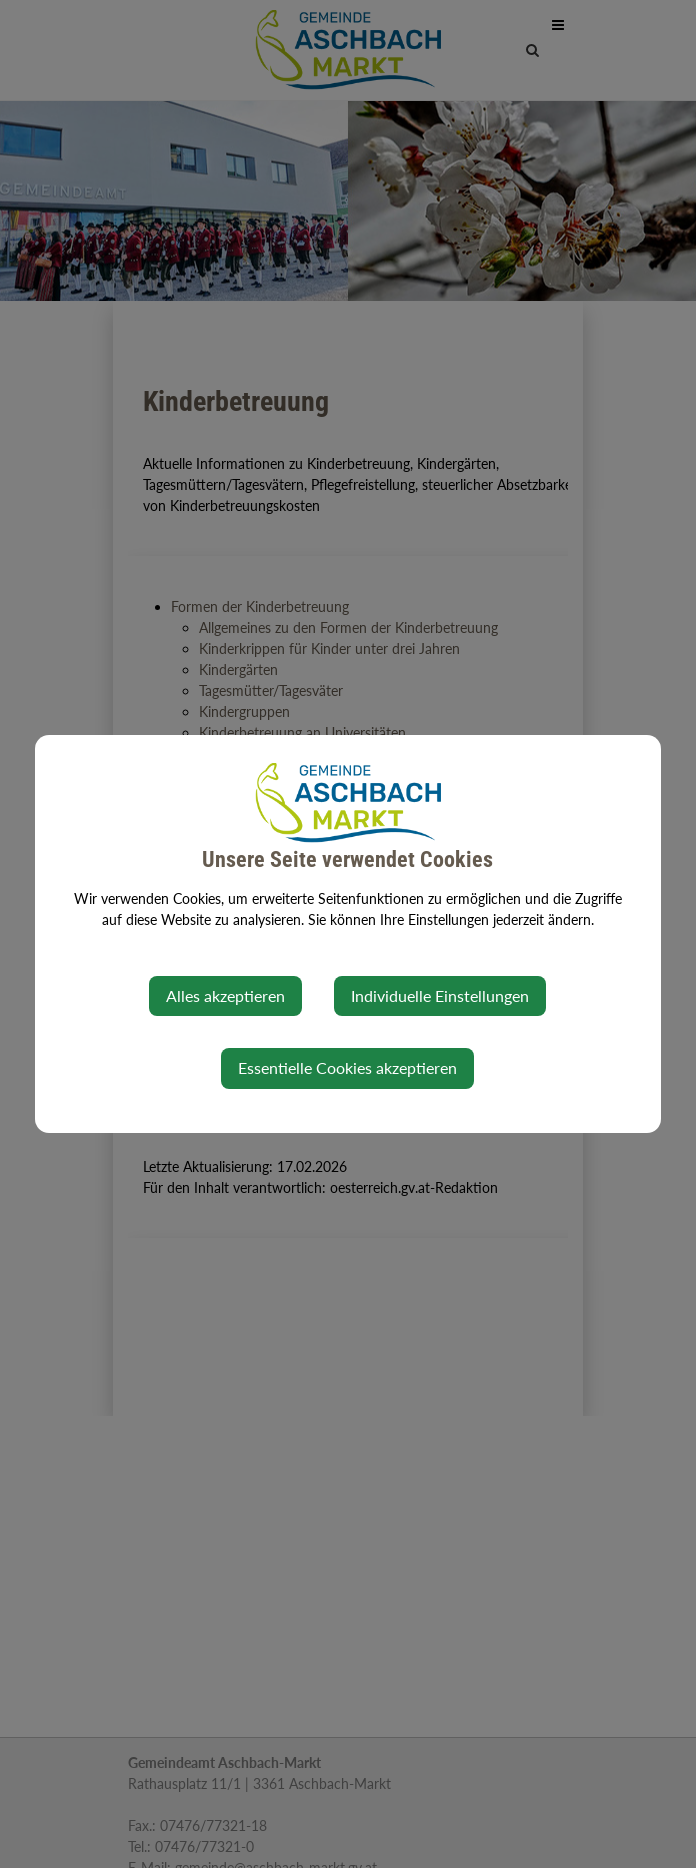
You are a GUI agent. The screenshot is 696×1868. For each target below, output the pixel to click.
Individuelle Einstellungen (440, 995)
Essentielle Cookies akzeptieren (347, 1067)
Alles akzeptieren (225, 995)
